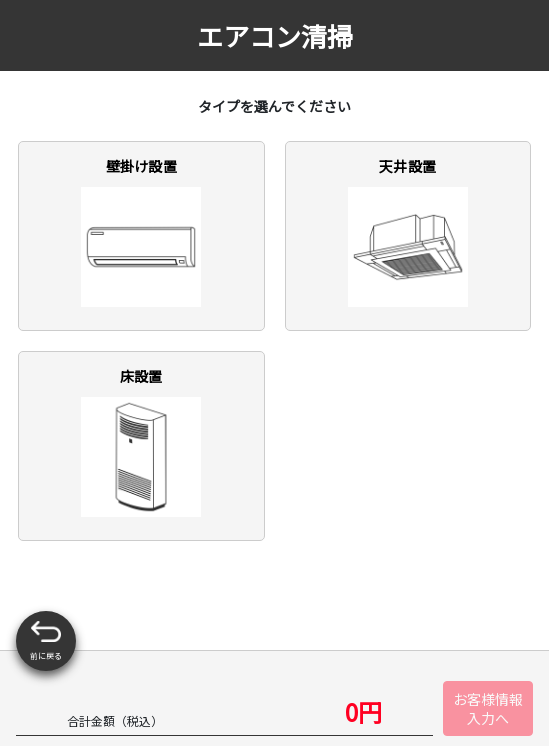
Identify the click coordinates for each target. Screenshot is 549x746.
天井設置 (408, 231)
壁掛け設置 (141, 231)
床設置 (141, 441)
